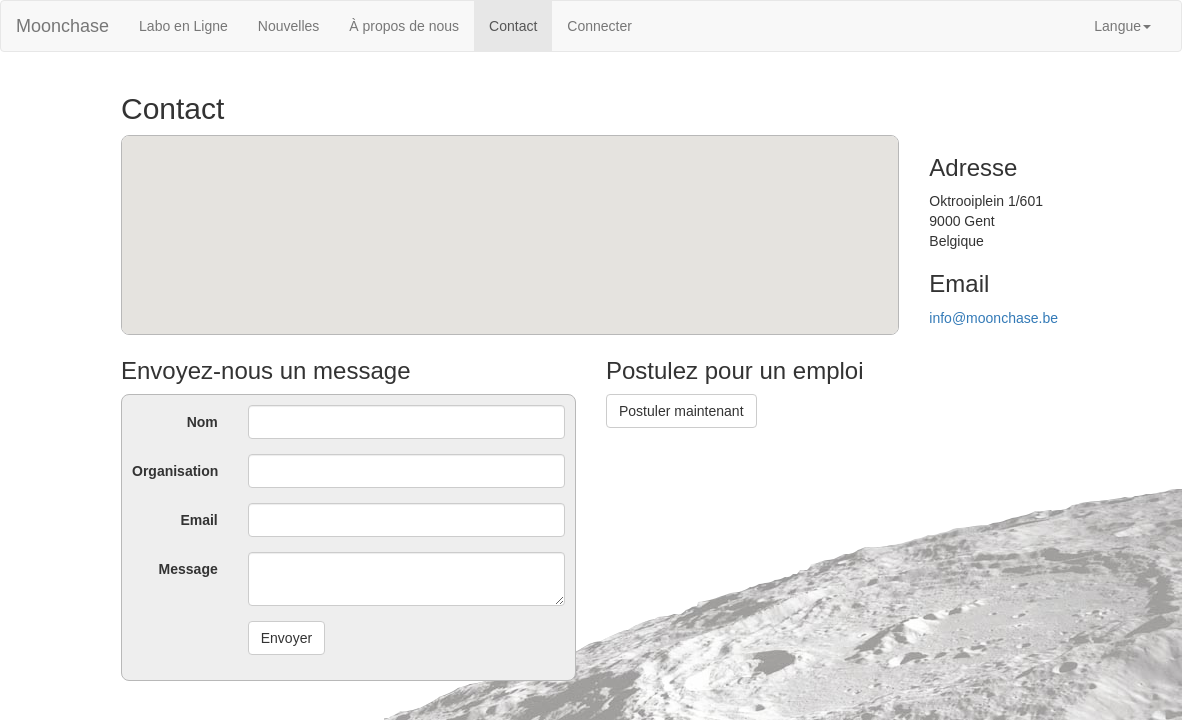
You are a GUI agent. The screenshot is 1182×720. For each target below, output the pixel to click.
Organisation (175, 471)
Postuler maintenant (681, 411)
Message (188, 569)
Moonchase (62, 26)
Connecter (599, 26)
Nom (202, 422)
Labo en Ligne (183, 26)
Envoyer (286, 638)
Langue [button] (1122, 26)
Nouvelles (288, 26)
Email (198, 520)
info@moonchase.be (993, 318)
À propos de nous (404, 26)
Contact (513, 26)
